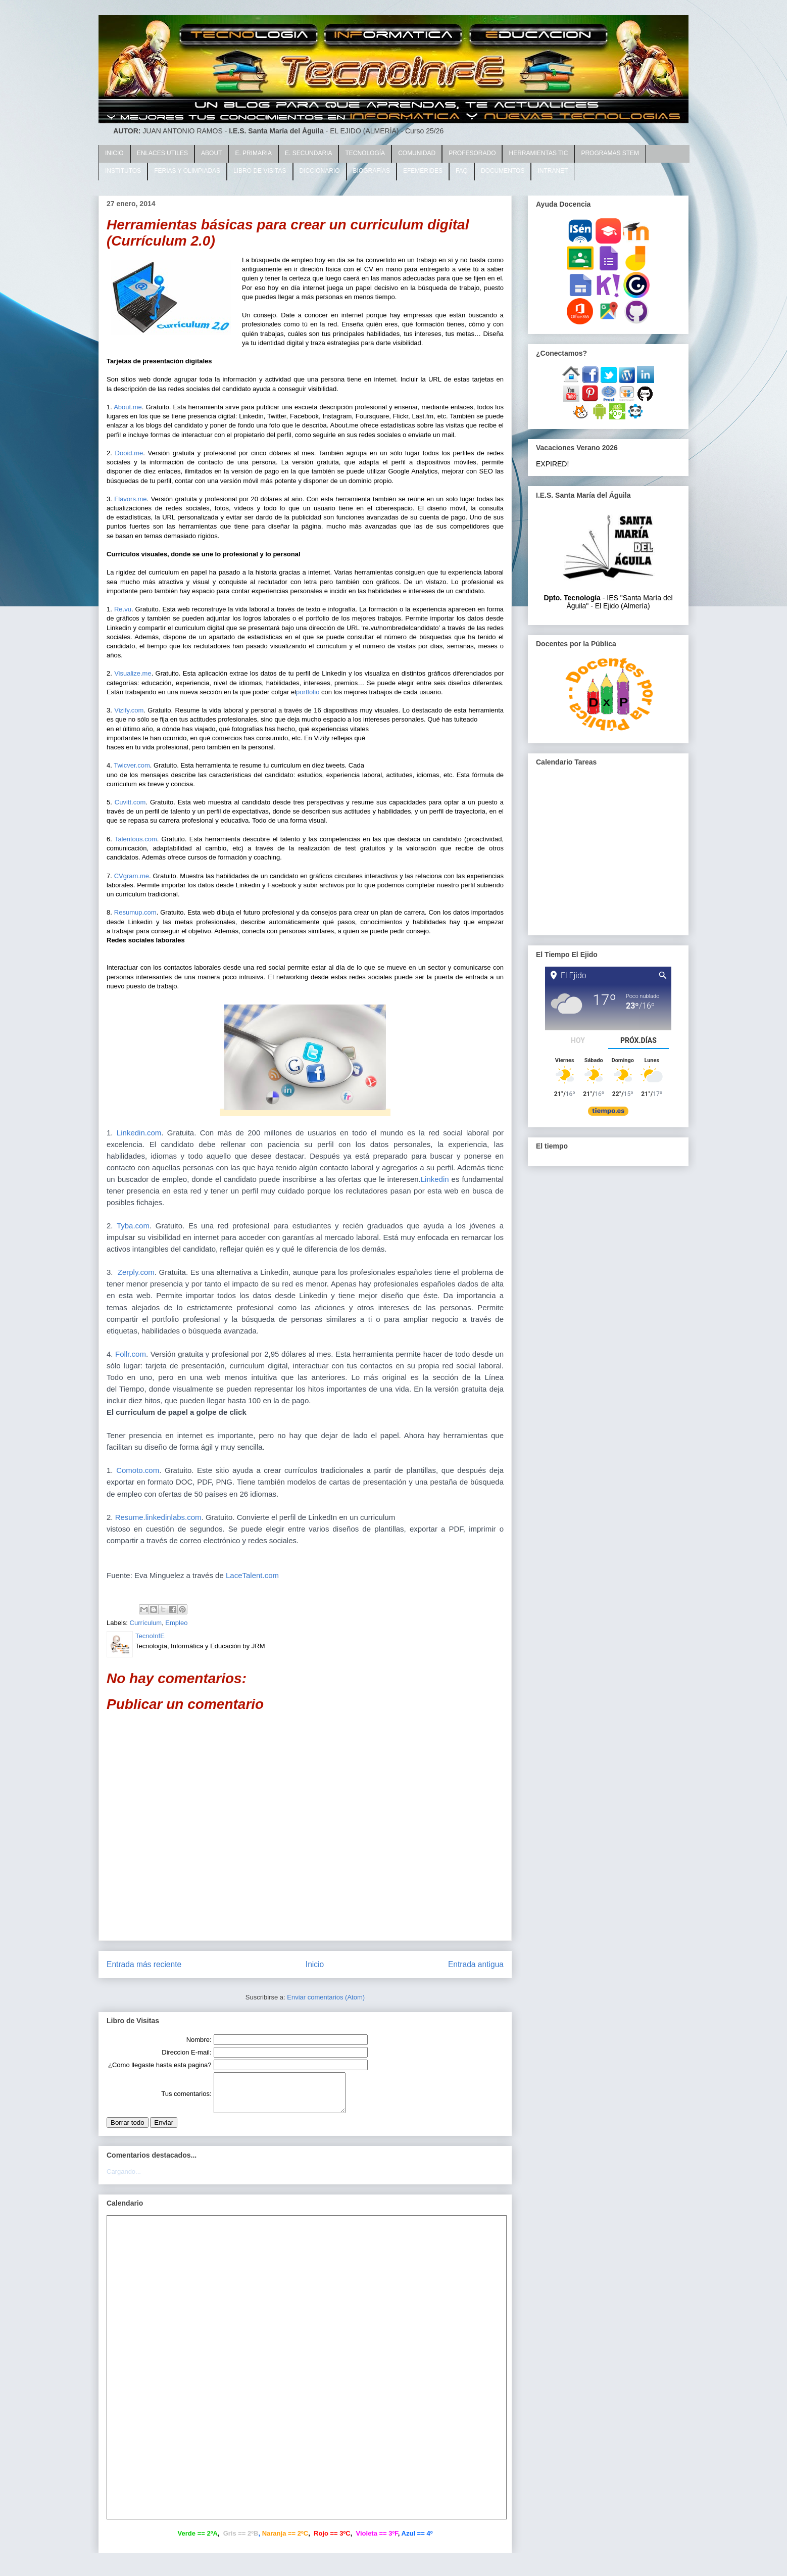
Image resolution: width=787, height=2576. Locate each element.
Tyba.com (133, 1225)
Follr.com (130, 1354)
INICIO (114, 153)
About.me (128, 407)
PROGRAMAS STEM (610, 153)
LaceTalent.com (252, 1575)
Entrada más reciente (144, 1964)
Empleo (176, 1623)
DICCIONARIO (320, 170)
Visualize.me (132, 673)
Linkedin (435, 1179)
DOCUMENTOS (502, 170)
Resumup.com (135, 912)
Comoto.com (137, 1470)
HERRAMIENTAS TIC (538, 153)
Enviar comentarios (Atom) (326, 1997)
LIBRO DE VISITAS (259, 170)
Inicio (315, 1964)
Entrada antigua (476, 1964)
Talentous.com (136, 839)
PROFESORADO (472, 153)
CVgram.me (131, 876)
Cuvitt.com (130, 802)
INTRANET (552, 170)
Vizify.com (128, 710)
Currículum (146, 1623)
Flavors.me (130, 499)
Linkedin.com (137, 1132)
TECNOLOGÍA (365, 153)
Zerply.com (136, 1272)
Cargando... (124, 2179)
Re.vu (122, 609)
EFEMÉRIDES (422, 170)
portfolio (307, 692)
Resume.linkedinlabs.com (158, 1517)
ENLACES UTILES (162, 153)
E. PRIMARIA (253, 153)
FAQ (462, 170)
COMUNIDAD (416, 153)
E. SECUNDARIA (308, 153)
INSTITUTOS (123, 170)
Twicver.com (132, 765)
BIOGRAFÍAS (371, 170)
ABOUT (211, 153)
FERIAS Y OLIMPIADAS (187, 170)
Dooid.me (129, 453)
